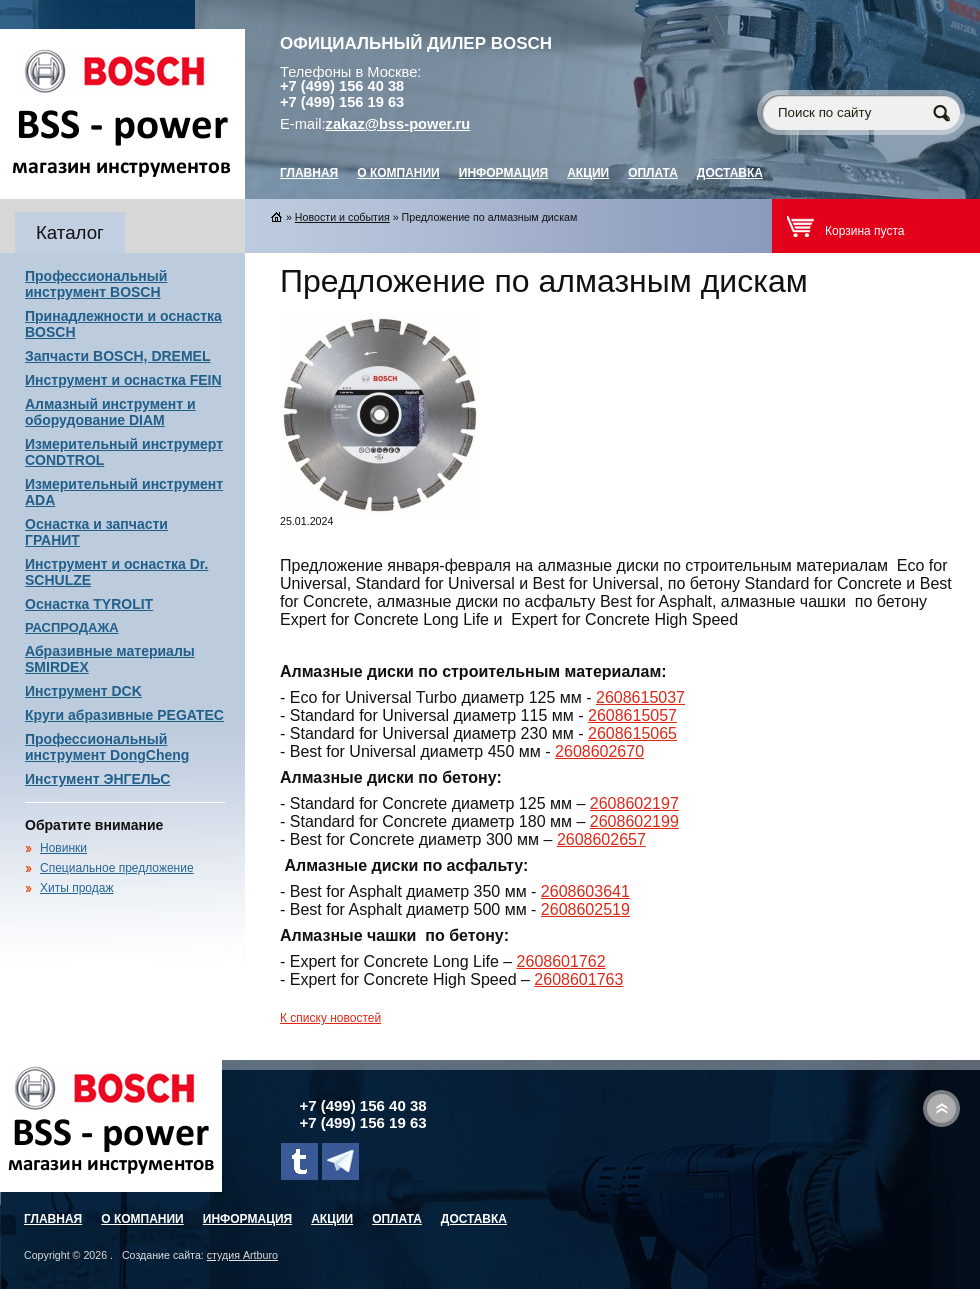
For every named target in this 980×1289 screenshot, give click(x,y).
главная (309, 173)
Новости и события (342, 217)
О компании (398, 173)
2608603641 (585, 891)
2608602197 (634, 803)
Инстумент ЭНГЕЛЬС (97, 779)
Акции (588, 173)
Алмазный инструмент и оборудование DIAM (110, 412)
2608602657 (601, 839)
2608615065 (632, 733)
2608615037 (640, 697)
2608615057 (632, 715)
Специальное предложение (117, 868)
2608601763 (578, 979)
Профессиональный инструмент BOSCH (96, 284)
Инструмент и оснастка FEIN (123, 380)
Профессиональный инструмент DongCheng (107, 747)
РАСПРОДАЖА (72, 627)
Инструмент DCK (83, 691)
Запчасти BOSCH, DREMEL (118, 356)
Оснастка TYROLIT (89, 604)
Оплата (653, 173)
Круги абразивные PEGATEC (124, 715)
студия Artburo (242, 1255)
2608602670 (599, 751)
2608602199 (634, 821)
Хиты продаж (76, 888)
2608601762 (561, 961)
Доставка (730, 173)
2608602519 (585, 909)
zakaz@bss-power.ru (398, 124)
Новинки (63, 848)
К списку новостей (330, 1018)
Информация (503, 173)
